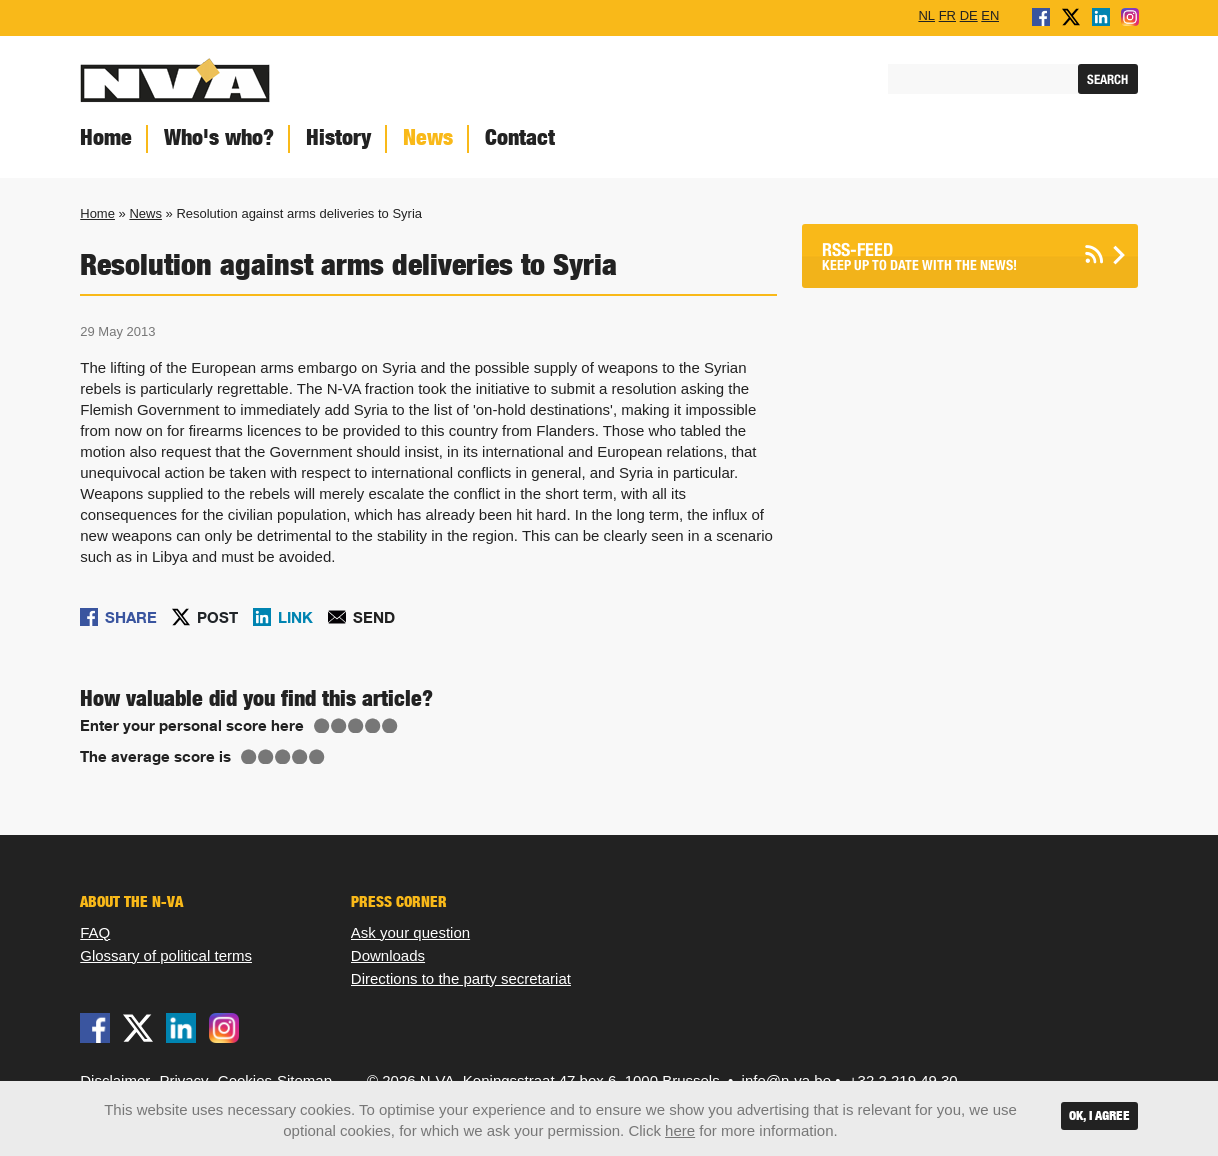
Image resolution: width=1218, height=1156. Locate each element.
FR (947, 15)
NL (926, 15)
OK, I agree (1099, 1115)
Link (295, 617)
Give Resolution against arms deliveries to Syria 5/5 (390, 726)
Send (374, 617)
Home (106, 137)
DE (969, 15)
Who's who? (219, 137)
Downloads (388, 955)
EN (990, 15)
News (428, 137)
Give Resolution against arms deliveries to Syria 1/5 (322, 726)
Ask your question (410, 932)
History (338, 137)
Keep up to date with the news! (945, 256)
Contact (520, 137)
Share (131, 617)
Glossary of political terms (166, 955)
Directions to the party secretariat (461, 978)
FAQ (95, 932)
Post (217, 617)
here (680, 1130)
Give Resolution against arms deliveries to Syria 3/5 (356, 726)
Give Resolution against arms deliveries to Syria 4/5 (373, 726)
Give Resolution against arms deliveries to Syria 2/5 (339, 726)
